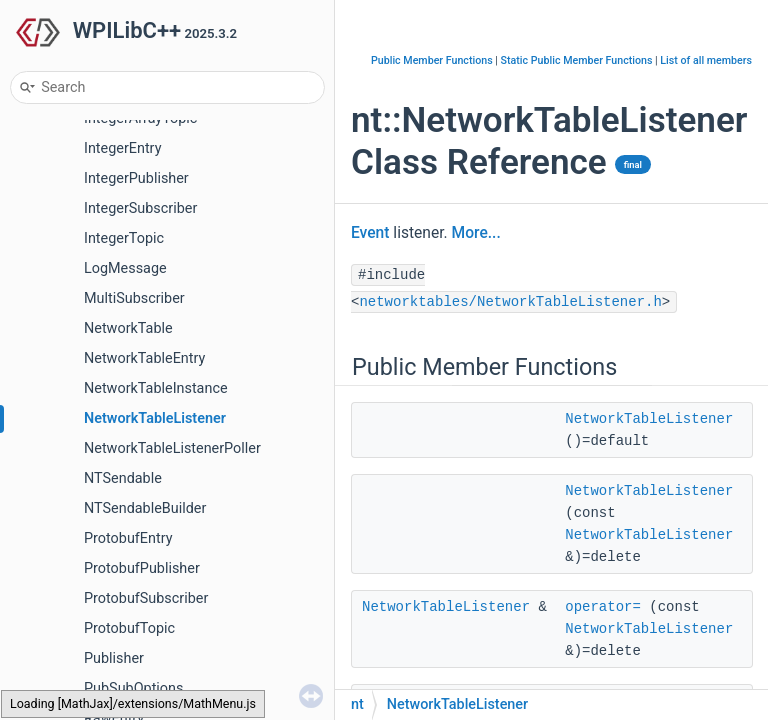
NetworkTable (128, 328)
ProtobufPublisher (142, 568)
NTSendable (123, 478)
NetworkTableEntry (144, 358)
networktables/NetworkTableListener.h (510, 302)
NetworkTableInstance (156, 388)
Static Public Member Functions (577, 60)
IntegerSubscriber (140, 208)
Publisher (114, 658)
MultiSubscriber (134, 298)
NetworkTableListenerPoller (172, 448)
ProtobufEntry (128, 538)
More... (476, 233)
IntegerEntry (122, 148)
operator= (603, 607)
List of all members (706, 60)
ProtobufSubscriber (146, 598)
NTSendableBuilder (145, 508)
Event (370, 233)
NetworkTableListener (155, 418)
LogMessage (125, 268)
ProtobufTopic (129, 628)
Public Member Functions (432, 60)
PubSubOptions (133, 688)
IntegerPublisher (136, 178)
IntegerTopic (124, 238)
